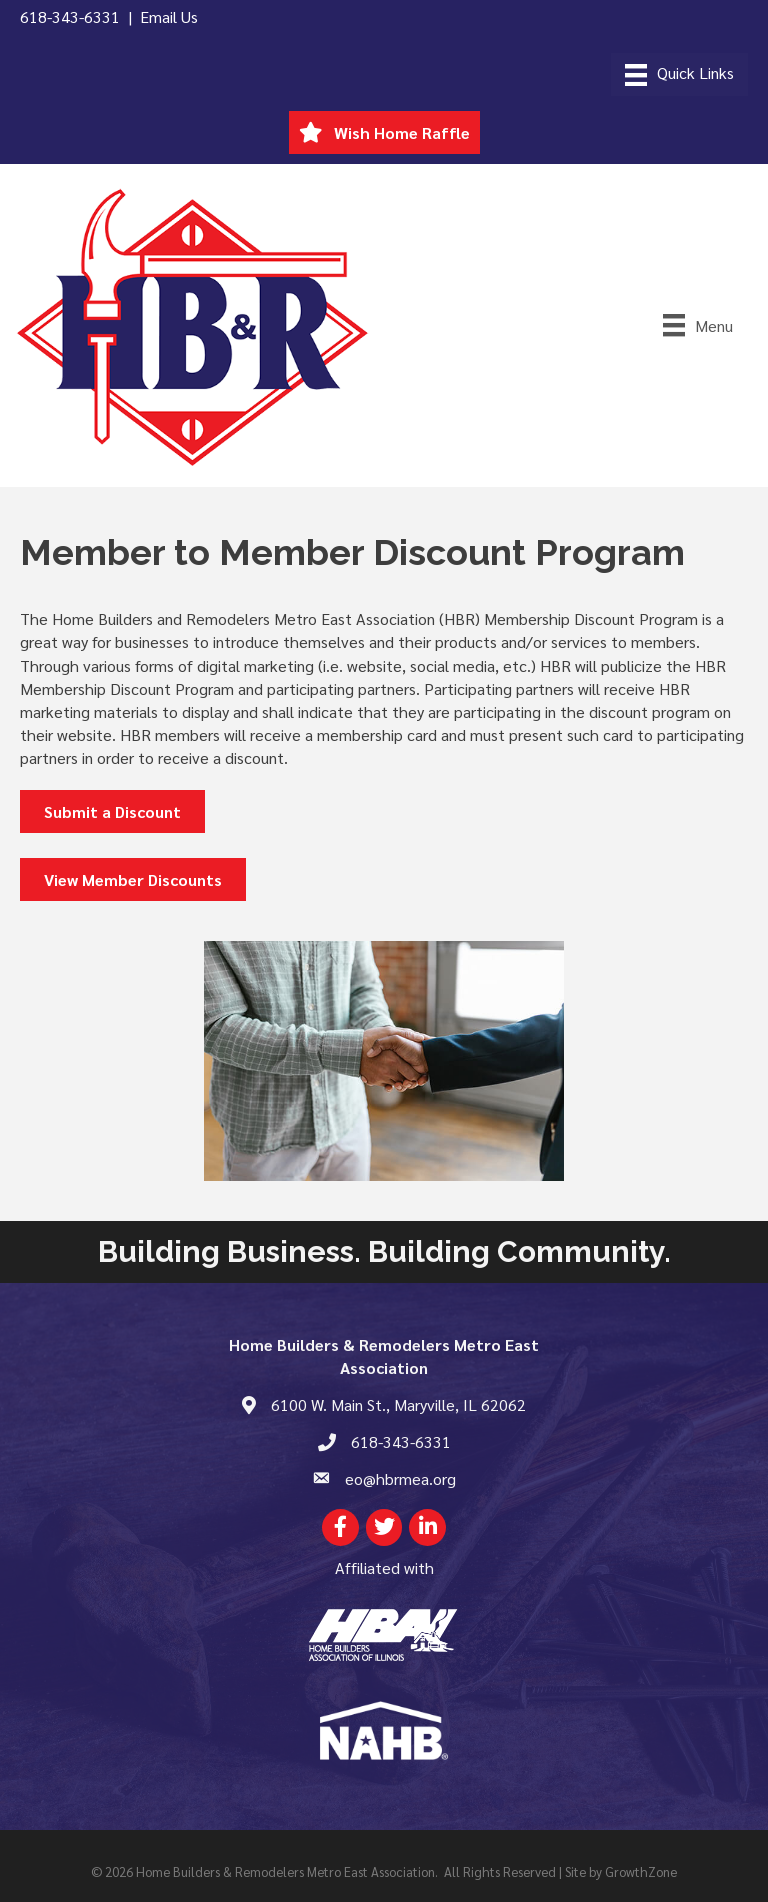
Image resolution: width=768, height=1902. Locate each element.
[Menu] (679, 74)
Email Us (169, 16)
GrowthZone (641, 1871)
